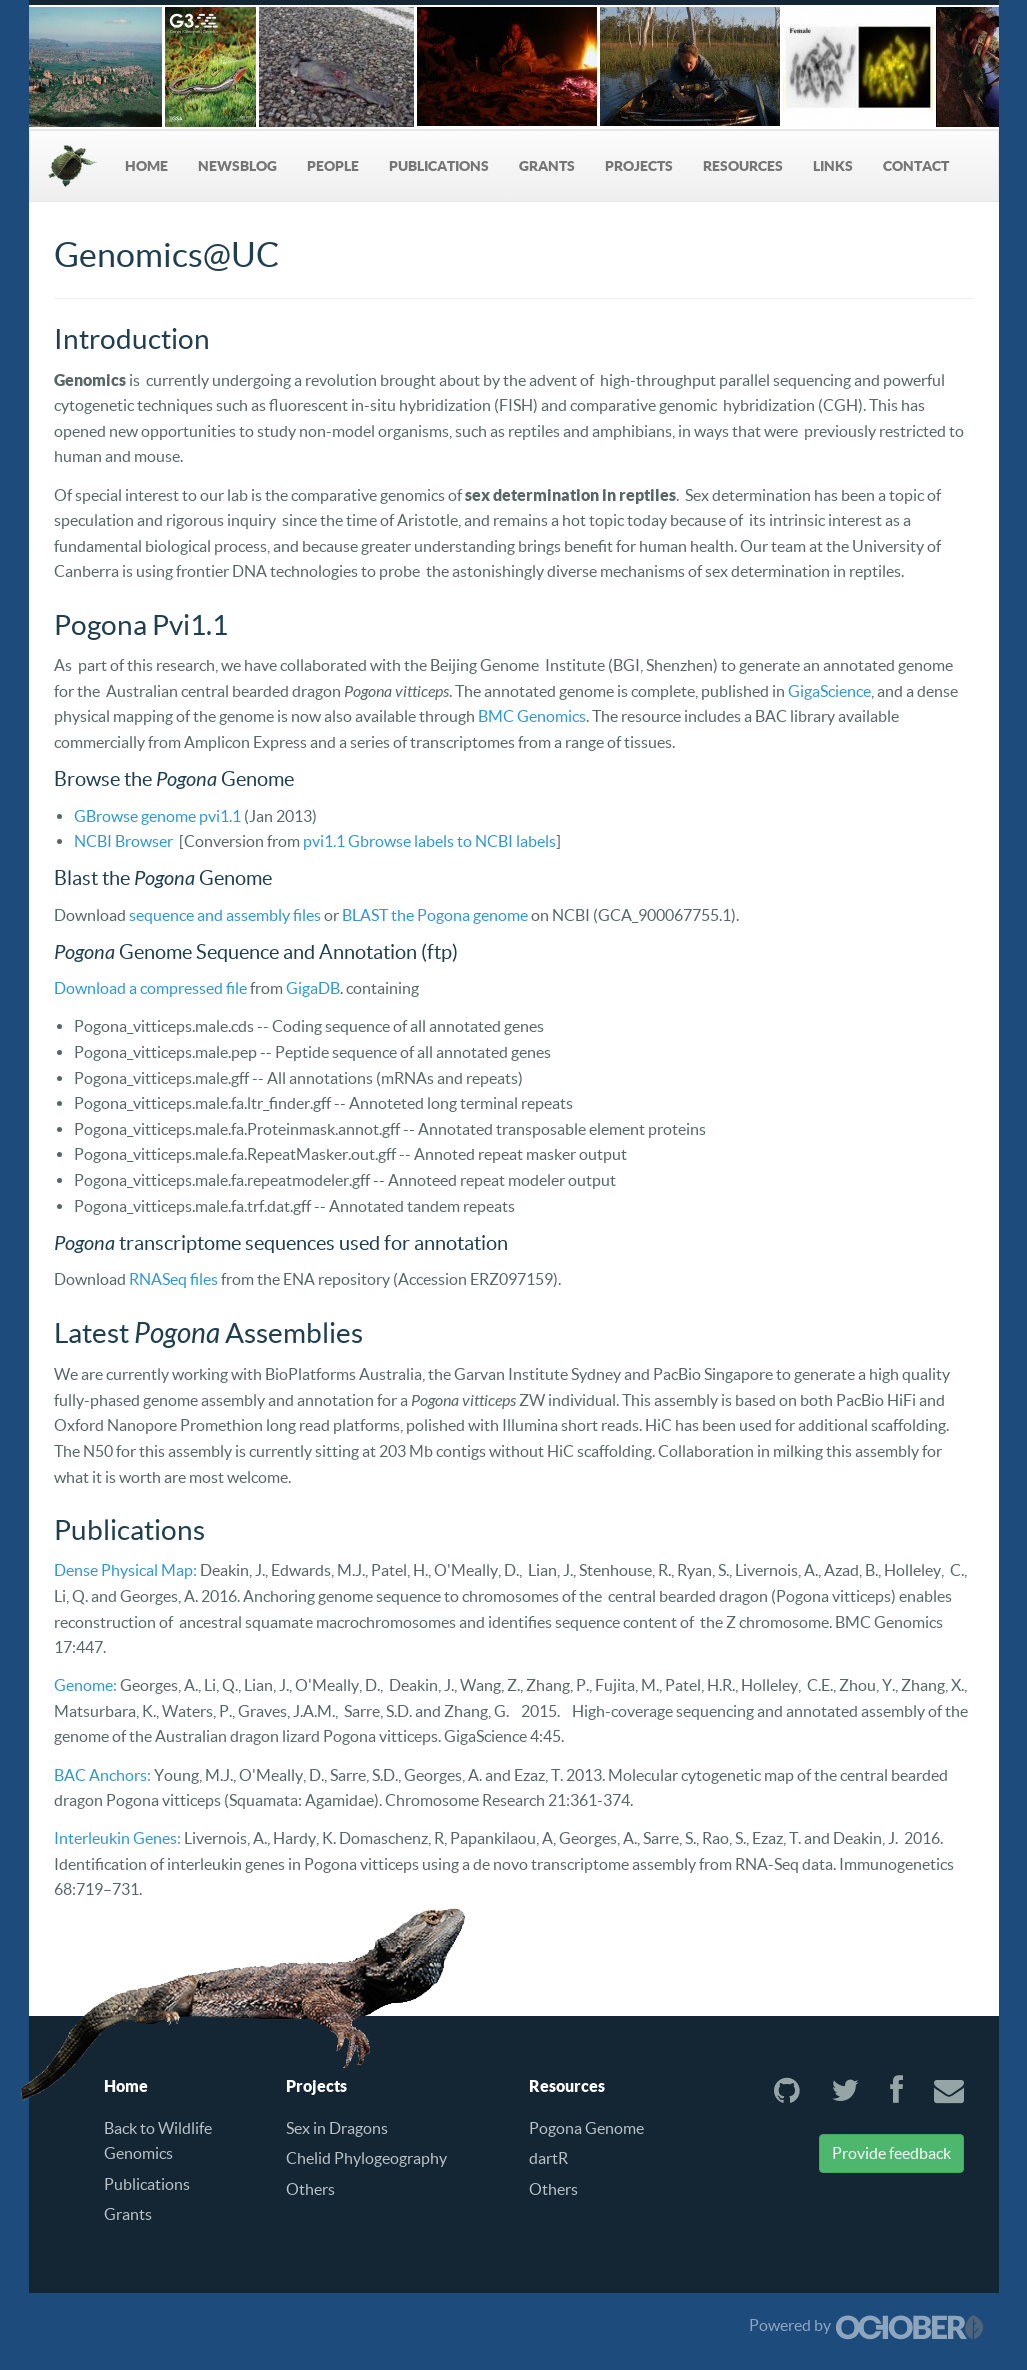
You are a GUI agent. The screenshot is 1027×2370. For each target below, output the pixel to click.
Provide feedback (891, 2153)
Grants (547, 166)
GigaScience (829, 691)
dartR (548, 2158)
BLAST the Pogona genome (435, 915)
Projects (639, 166)
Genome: (85, 1685)
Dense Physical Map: (125, 1570)
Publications (439, 166)
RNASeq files (173, 1279)
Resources (743, 166)
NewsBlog (237, 166)
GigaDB (313, 988)
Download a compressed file (150, 988)
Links (833, 166)
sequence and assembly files (225, 915)
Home (146, 166)
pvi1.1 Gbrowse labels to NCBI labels (429, 841)
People (333, 166)
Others (310, 2189)
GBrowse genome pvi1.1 (157, 816)
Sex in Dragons (337, 2128)
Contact (916, 166)
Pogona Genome (586, 2128)
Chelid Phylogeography (366, 2158)
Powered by (866, 2325)
